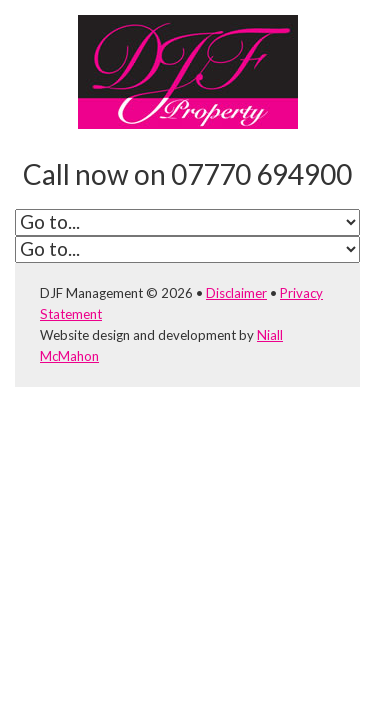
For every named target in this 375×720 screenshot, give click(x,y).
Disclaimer (236, 293)
